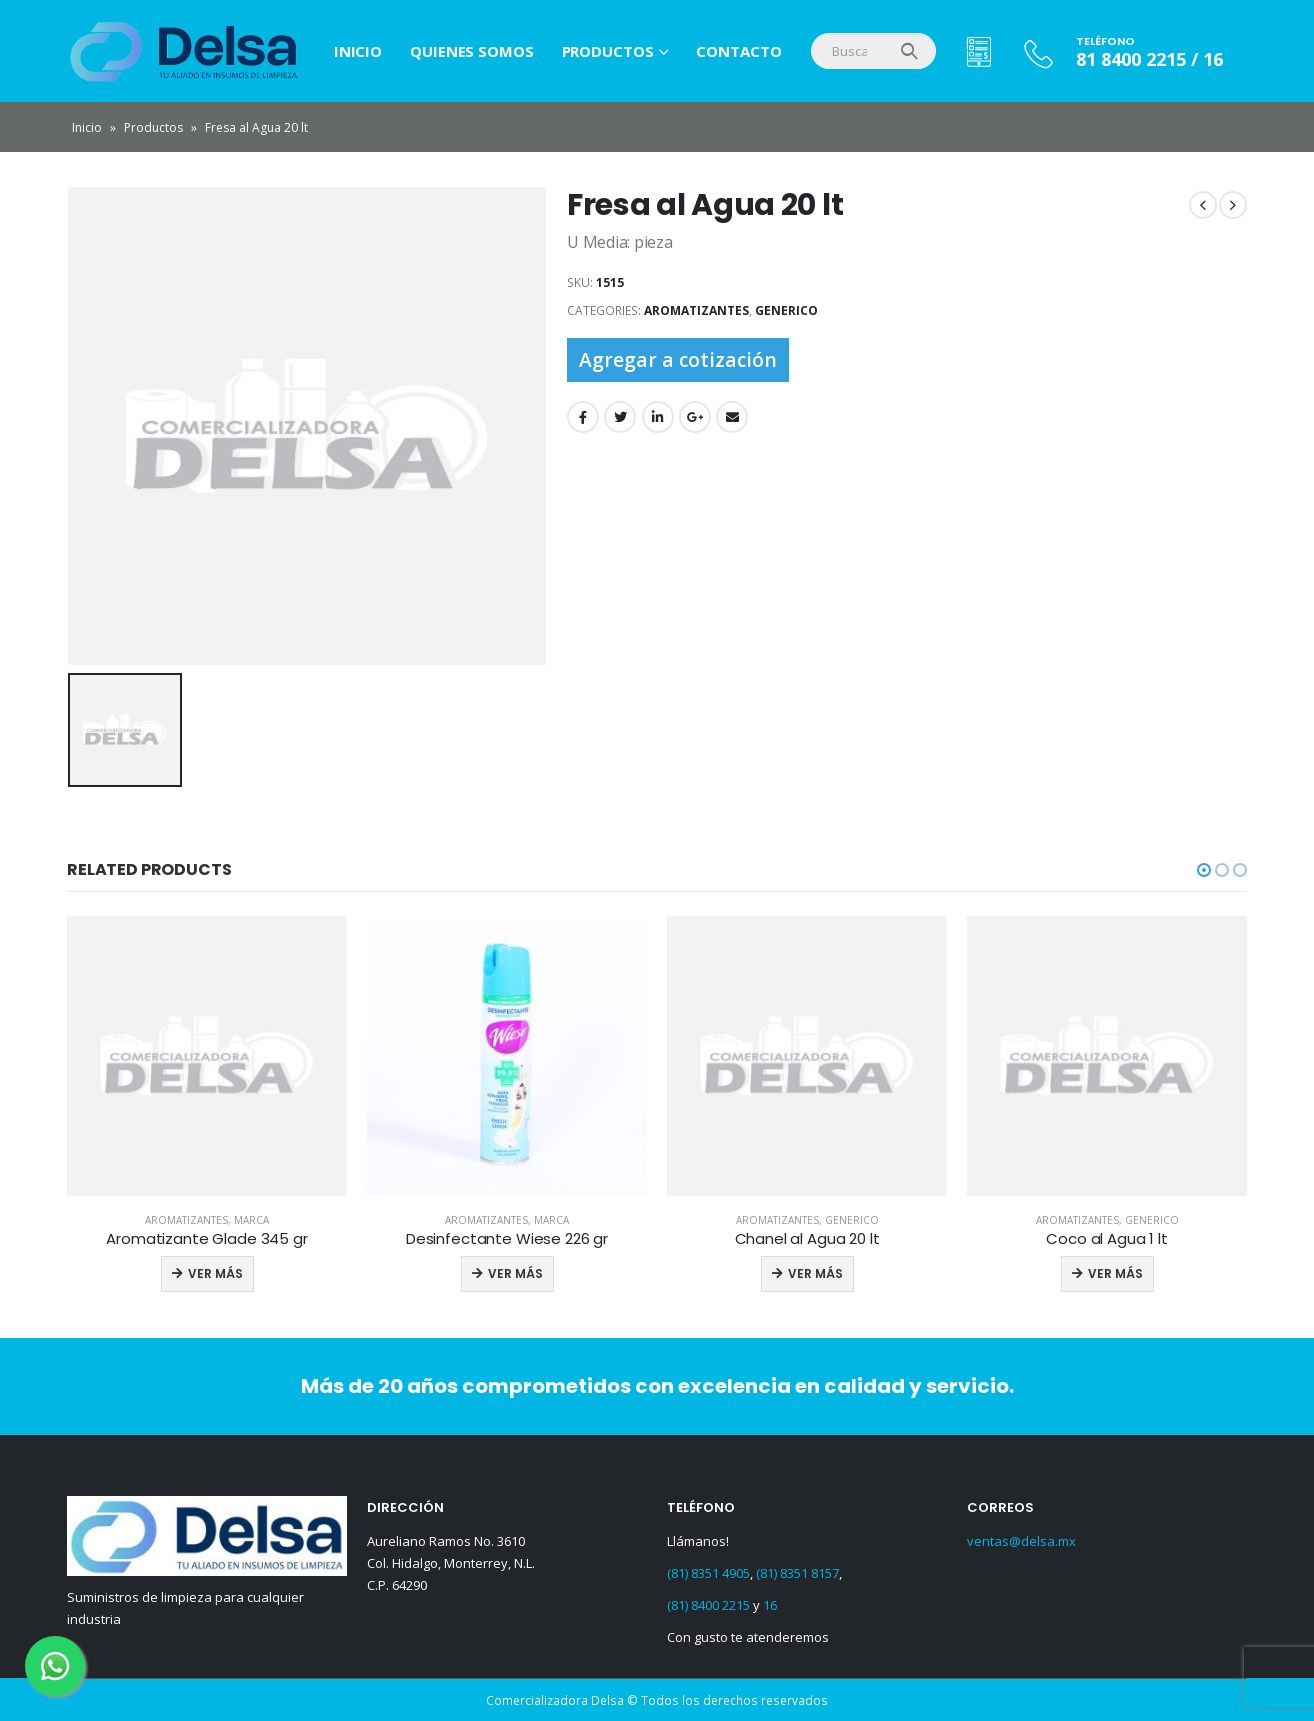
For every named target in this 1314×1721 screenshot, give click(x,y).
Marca (251, 1220)
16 (770, 1605)
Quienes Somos (471, 51)
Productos (608, 51)
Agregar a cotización (678, 359)
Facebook (583, 417)
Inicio (358, 51)
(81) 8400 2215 (708, 1605)
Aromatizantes (696, 310)
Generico (786, 310)
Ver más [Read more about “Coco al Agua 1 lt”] (1115, 1273)
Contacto (738, 51)
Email (732, 417)
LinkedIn (658, 417)
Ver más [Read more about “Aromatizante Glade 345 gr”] (215, 1273)
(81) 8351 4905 (708, 1573)
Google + (695, 417)
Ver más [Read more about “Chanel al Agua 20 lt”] (815, 1273)
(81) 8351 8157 (797, 1573)
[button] (1204, 870)
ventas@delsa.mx (1021, 1541)
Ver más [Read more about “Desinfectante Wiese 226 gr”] (515, 1273)
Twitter (620, 417)
